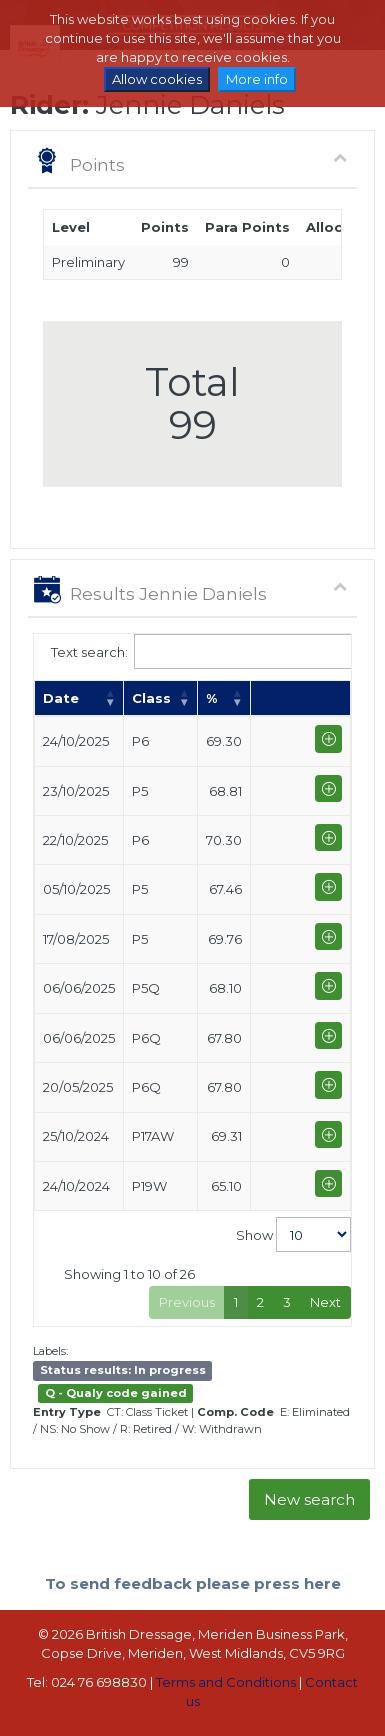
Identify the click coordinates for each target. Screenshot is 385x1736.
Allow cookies (157, 79)
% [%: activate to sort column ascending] (211, 698)
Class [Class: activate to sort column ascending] (151, 698)
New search (309, 1499)
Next (325, 1302)
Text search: (193, 651)
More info (257, 79)
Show (293, 1234)
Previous (187, 1302)
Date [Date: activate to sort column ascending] (61, 698)
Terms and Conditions (226, 1682)
